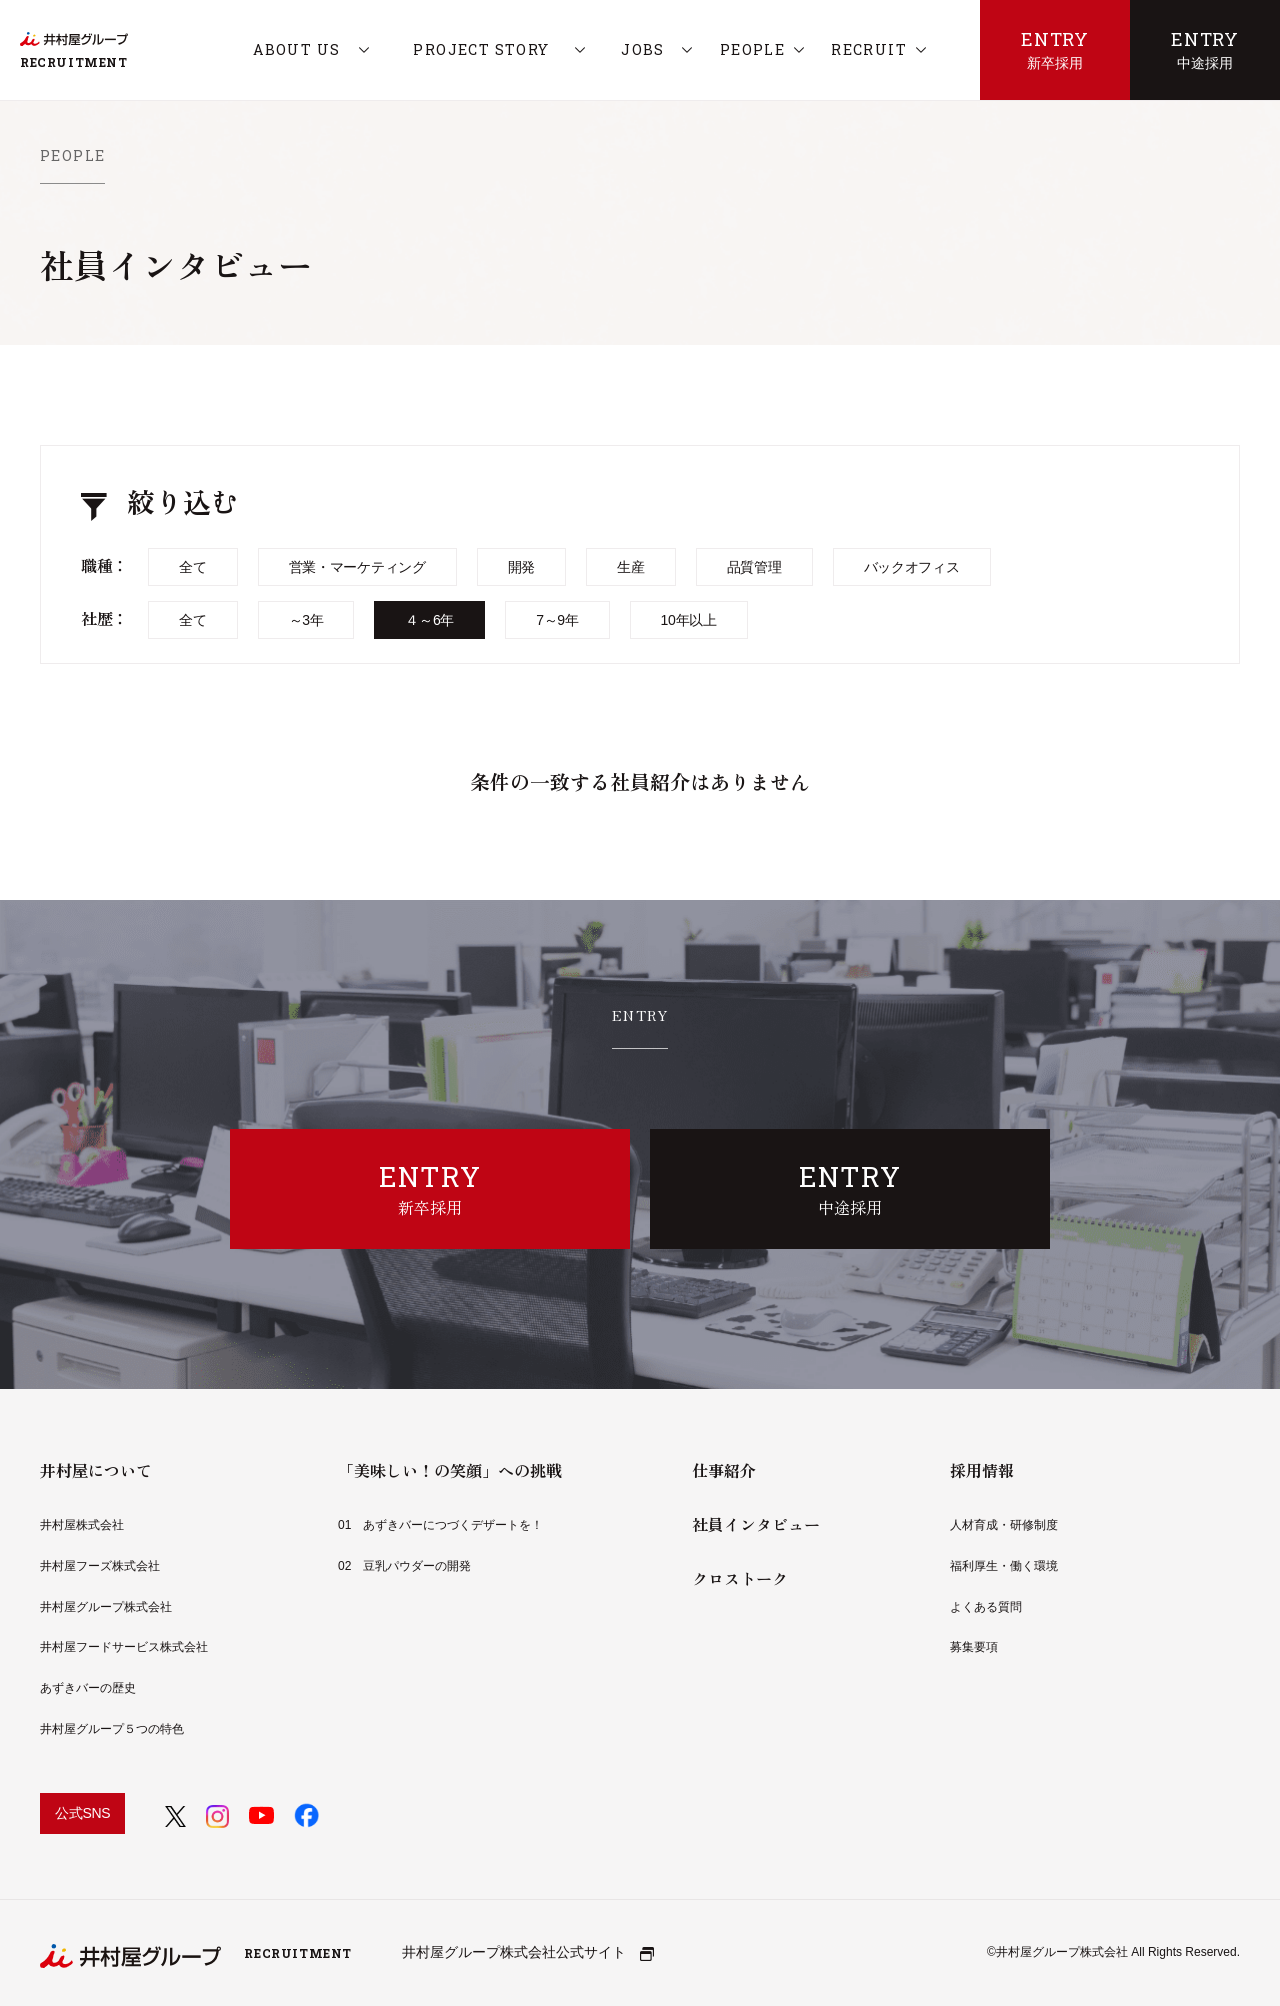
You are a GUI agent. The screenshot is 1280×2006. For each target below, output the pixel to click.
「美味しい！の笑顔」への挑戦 (450, 1470)
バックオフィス (912, 567)
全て (192, 567)
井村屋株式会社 (82, 1525)
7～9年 (557, 620)
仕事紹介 (724, 1470)
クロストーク (740, 1578)
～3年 (306, 620)
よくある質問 (986, 1607)
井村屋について (96, 1470)
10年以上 (689, 620)
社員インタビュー (756, 1524)
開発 (521, 567)
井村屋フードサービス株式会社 (124, 1647)
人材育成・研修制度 (1004, 1525)
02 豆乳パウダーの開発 (404, 1566)
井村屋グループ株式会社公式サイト (528, 1952)
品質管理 (754, 567)
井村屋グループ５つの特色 (112, 1729)
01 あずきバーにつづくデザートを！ (440, 1525)
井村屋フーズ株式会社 (100, 1566)
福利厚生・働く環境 (1004, 1566)
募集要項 (974, 1647)
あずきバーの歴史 (88, 1688)
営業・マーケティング (357, 567)
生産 (630, 567)
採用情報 (982, 1470)
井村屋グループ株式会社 (106, 1607)
